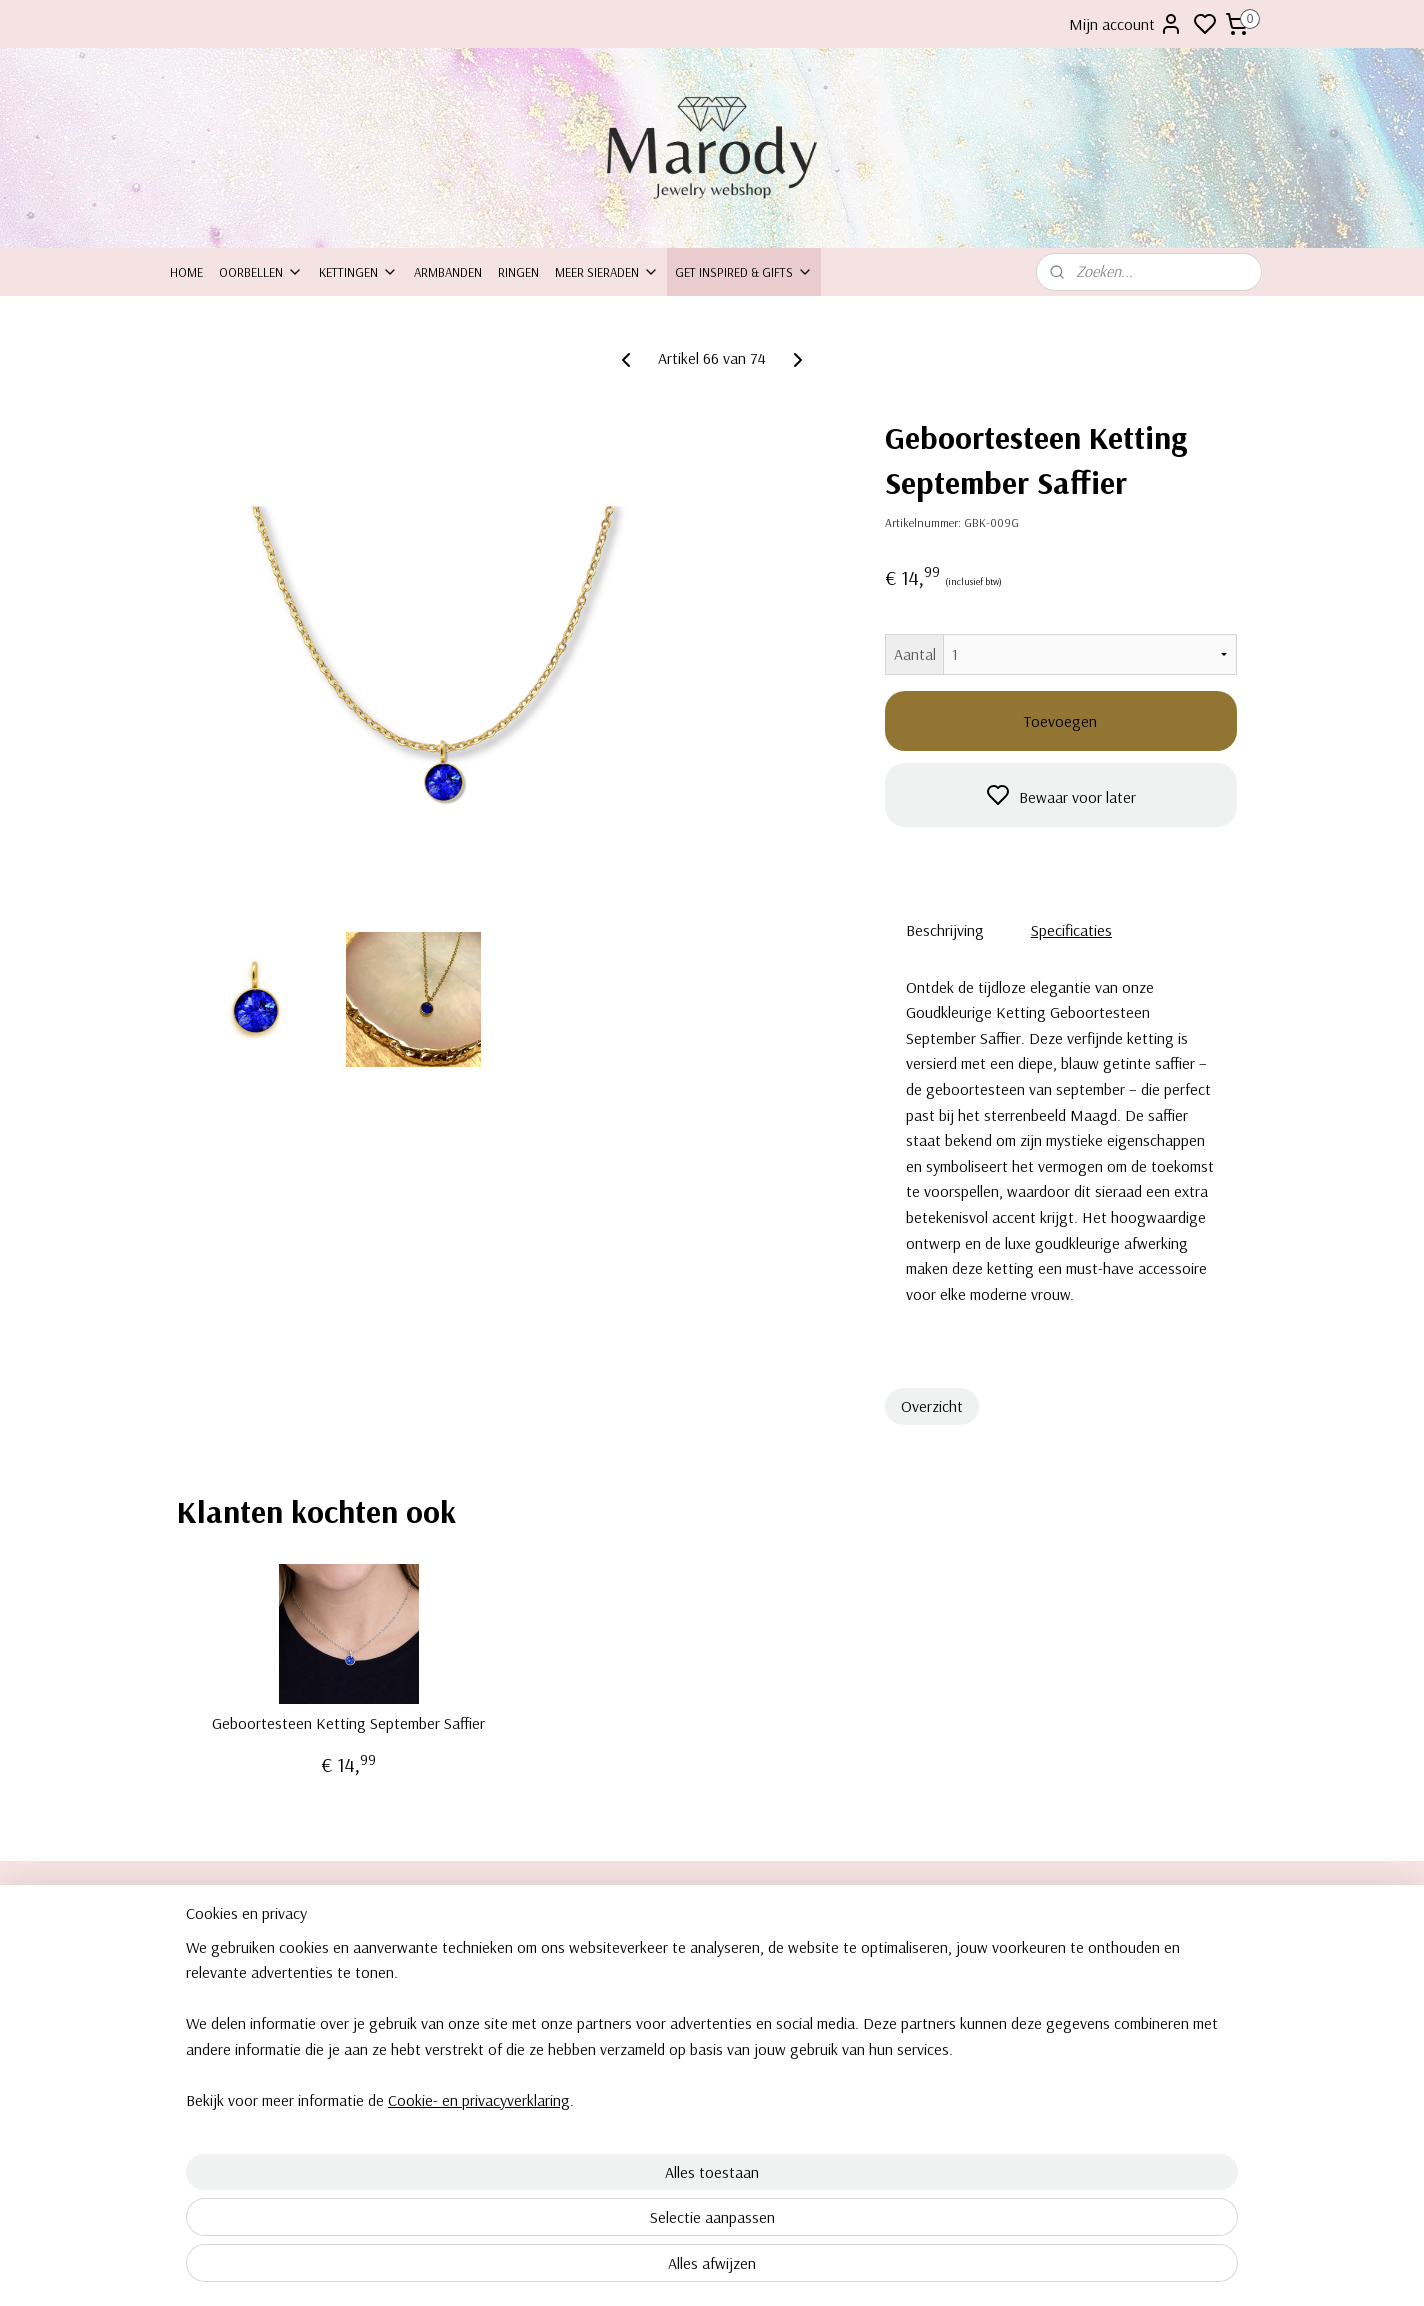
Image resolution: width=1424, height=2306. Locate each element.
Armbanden (448, 272)
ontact (197, 1973)
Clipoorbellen (1088, 1951)
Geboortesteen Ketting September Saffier (348, 1723)
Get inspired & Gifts (744, 272)
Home (186, 272)
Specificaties (1071, 930)
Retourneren (205, 2018)
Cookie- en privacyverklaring (455, 2270)
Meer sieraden (607, 272)
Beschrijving (945, 930)
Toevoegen (1060, 721)
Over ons (196, 1951)
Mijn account (1126, 24)
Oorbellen (261, 272)
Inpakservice (205, 1995)
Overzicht (932, 1406)
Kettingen (358, 272)
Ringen (518, 272)
